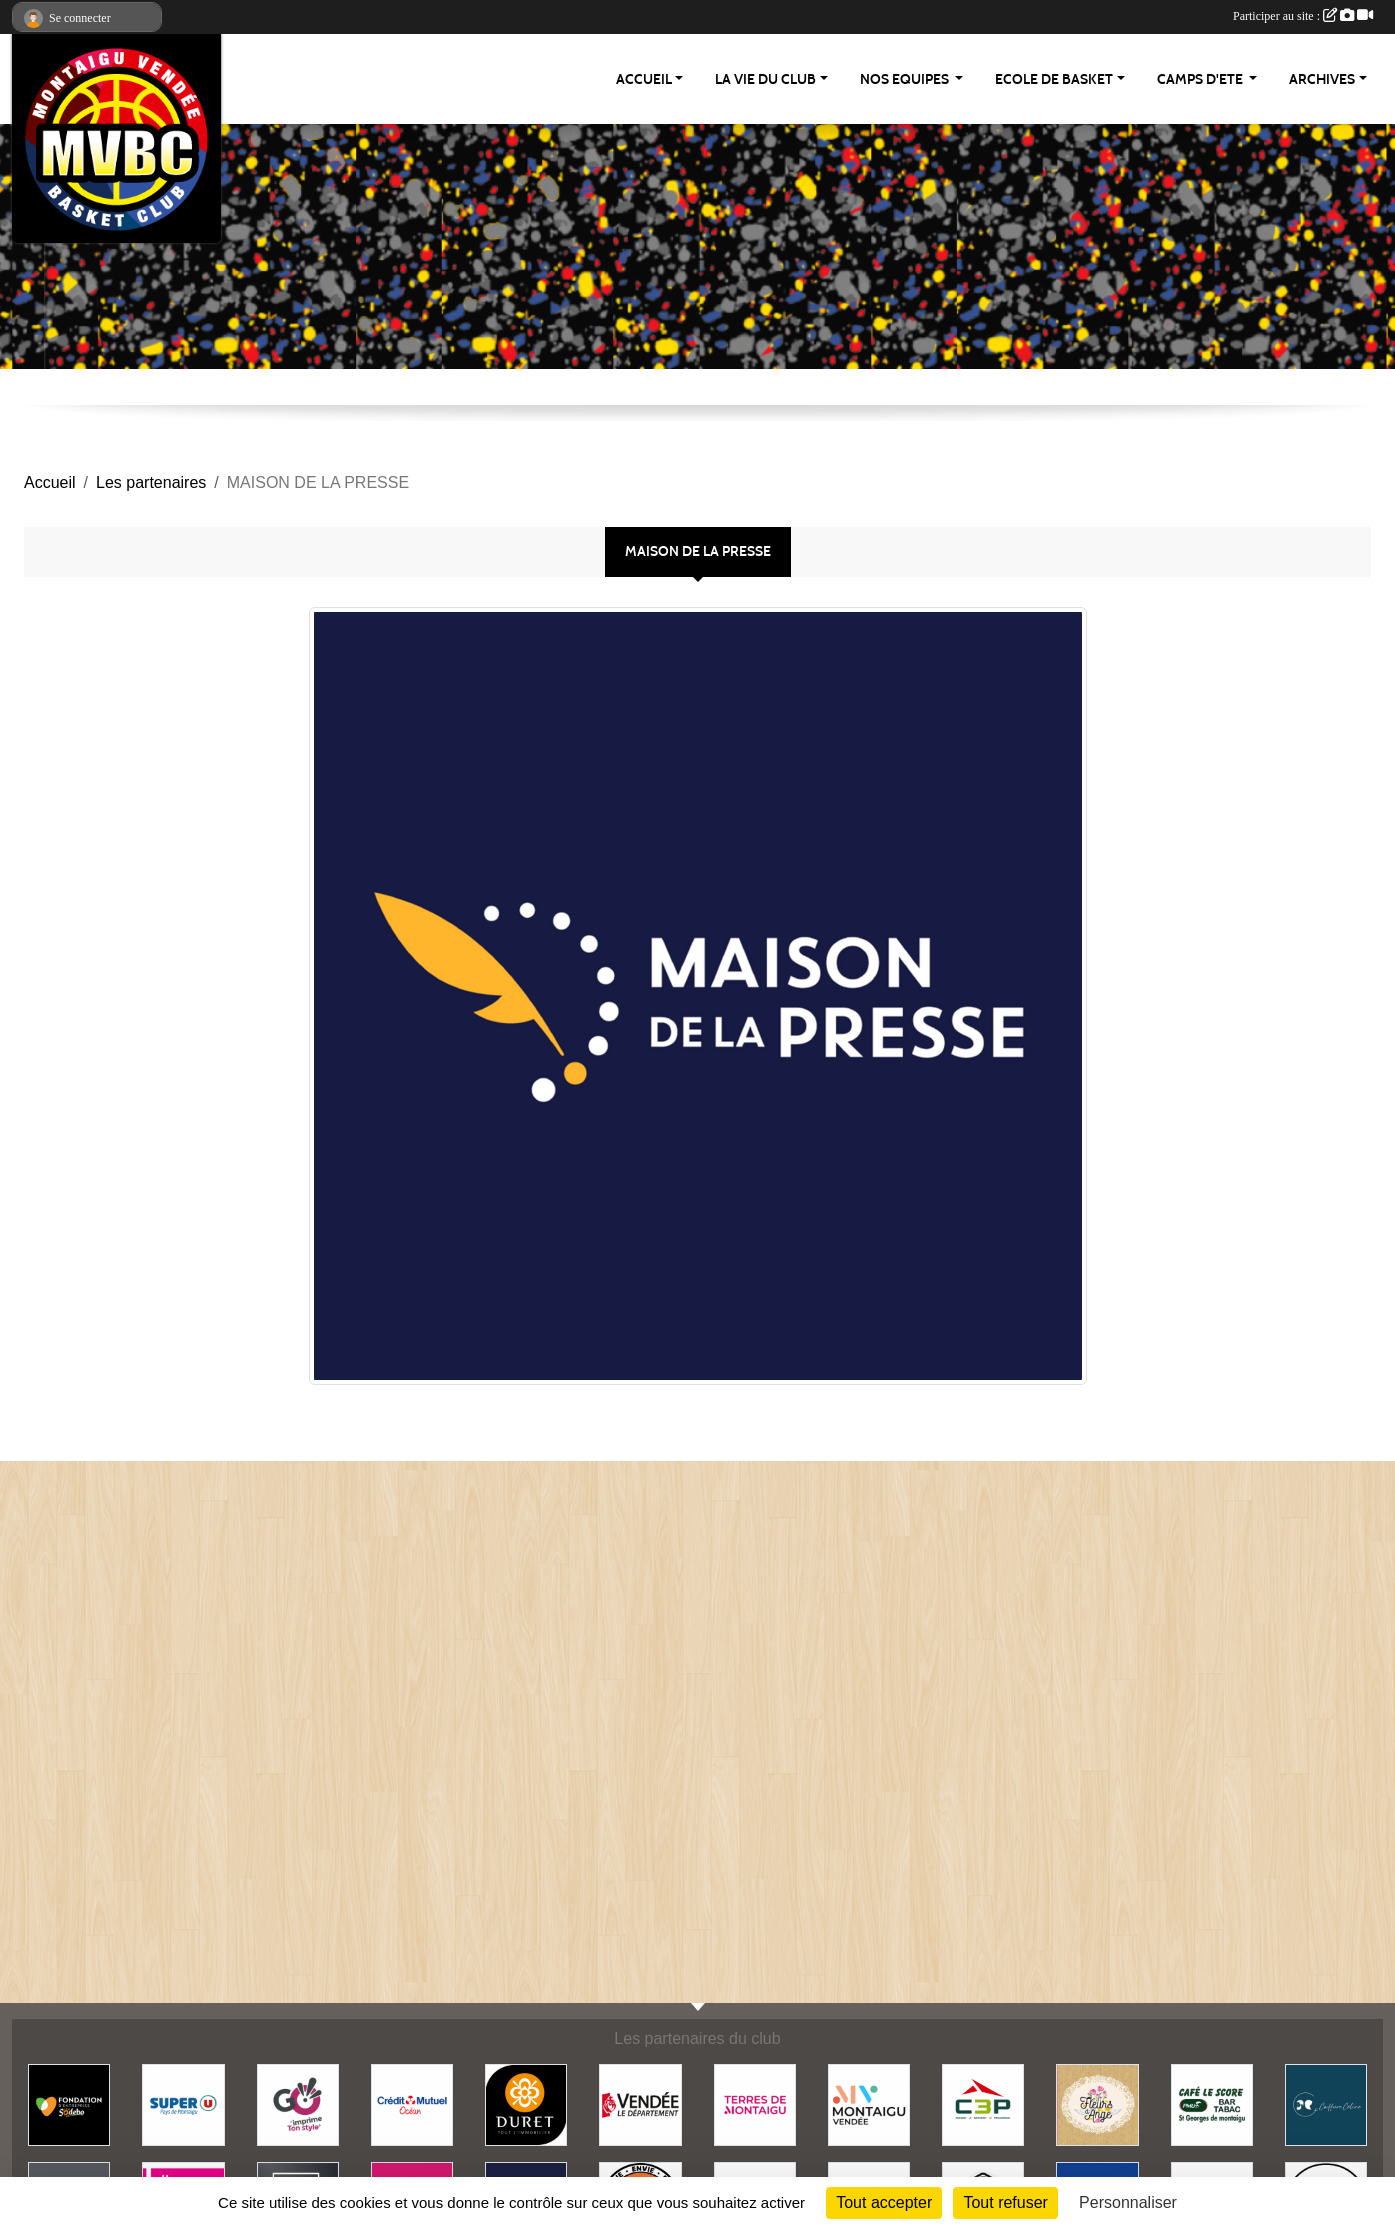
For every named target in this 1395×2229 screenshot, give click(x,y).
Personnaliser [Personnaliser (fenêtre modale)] (1128, 2202)
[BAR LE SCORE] (1212, 2104)
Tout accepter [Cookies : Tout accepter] (884, 2202)
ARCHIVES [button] (1322, 79)
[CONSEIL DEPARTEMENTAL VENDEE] (640, 2104)
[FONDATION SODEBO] (69, 2104)
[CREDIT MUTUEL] (412, 2104)
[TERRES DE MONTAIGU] (755, 2104)
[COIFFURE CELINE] (1326, 2104)
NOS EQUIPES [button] (906, 79)
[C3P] (983, 2104)
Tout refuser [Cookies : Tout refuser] (1005, 2202)
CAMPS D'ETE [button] (1201, 79)
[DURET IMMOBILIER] (526, 2104)
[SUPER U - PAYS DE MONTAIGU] (183, 2104)
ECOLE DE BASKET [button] (1054, 79)
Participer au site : (1303, 16)
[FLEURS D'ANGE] (1097, 2104)
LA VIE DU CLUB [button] (765, 79)
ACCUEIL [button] (644, 79)
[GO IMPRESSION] (298, 2104)
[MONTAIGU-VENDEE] (869, 2104)
